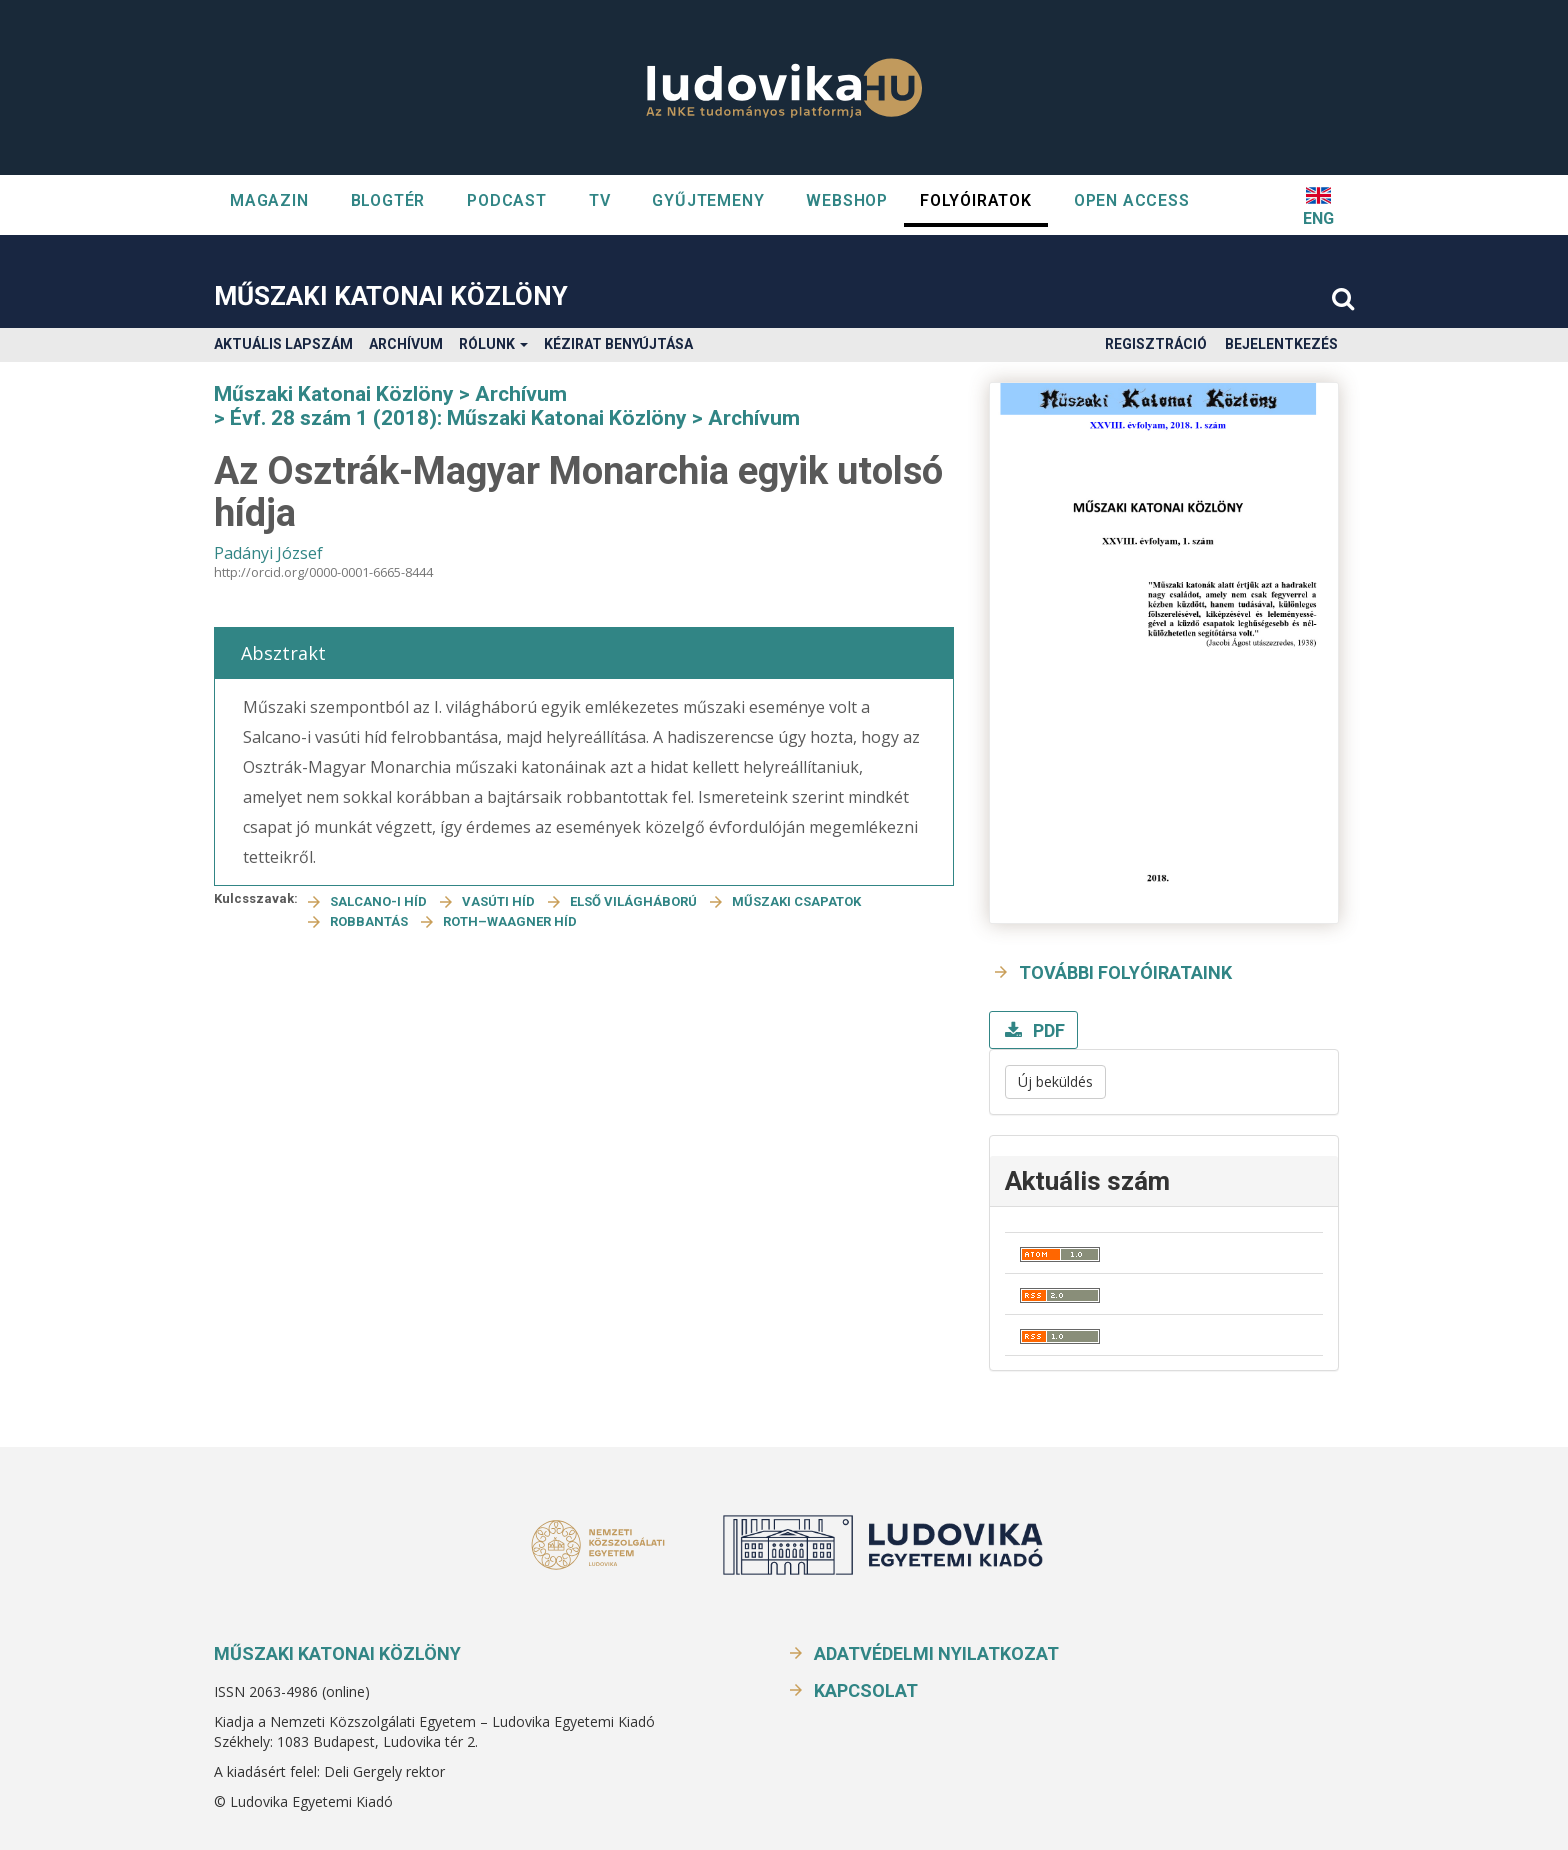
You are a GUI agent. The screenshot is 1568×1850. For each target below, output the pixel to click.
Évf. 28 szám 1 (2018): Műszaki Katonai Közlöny (458, 418)
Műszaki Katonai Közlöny (391, 296)
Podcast (507, 200)
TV (600, 200)
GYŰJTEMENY (708, 200)
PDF (1047, 1030)
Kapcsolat (866, 1690)
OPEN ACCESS (1132, 200)
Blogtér (388, 200)
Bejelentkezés (1281, 344)
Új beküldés (1055, 1081)
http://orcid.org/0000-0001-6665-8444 (323, 572)
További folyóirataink (1125, 972)
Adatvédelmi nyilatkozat (936, 1653)
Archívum (406, 344)
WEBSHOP (847, 200)
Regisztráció (1156, 344)
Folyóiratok (976, 200)
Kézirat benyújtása (618, 344)
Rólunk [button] (493, 344)
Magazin (269, 200)
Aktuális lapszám (283, 344)
